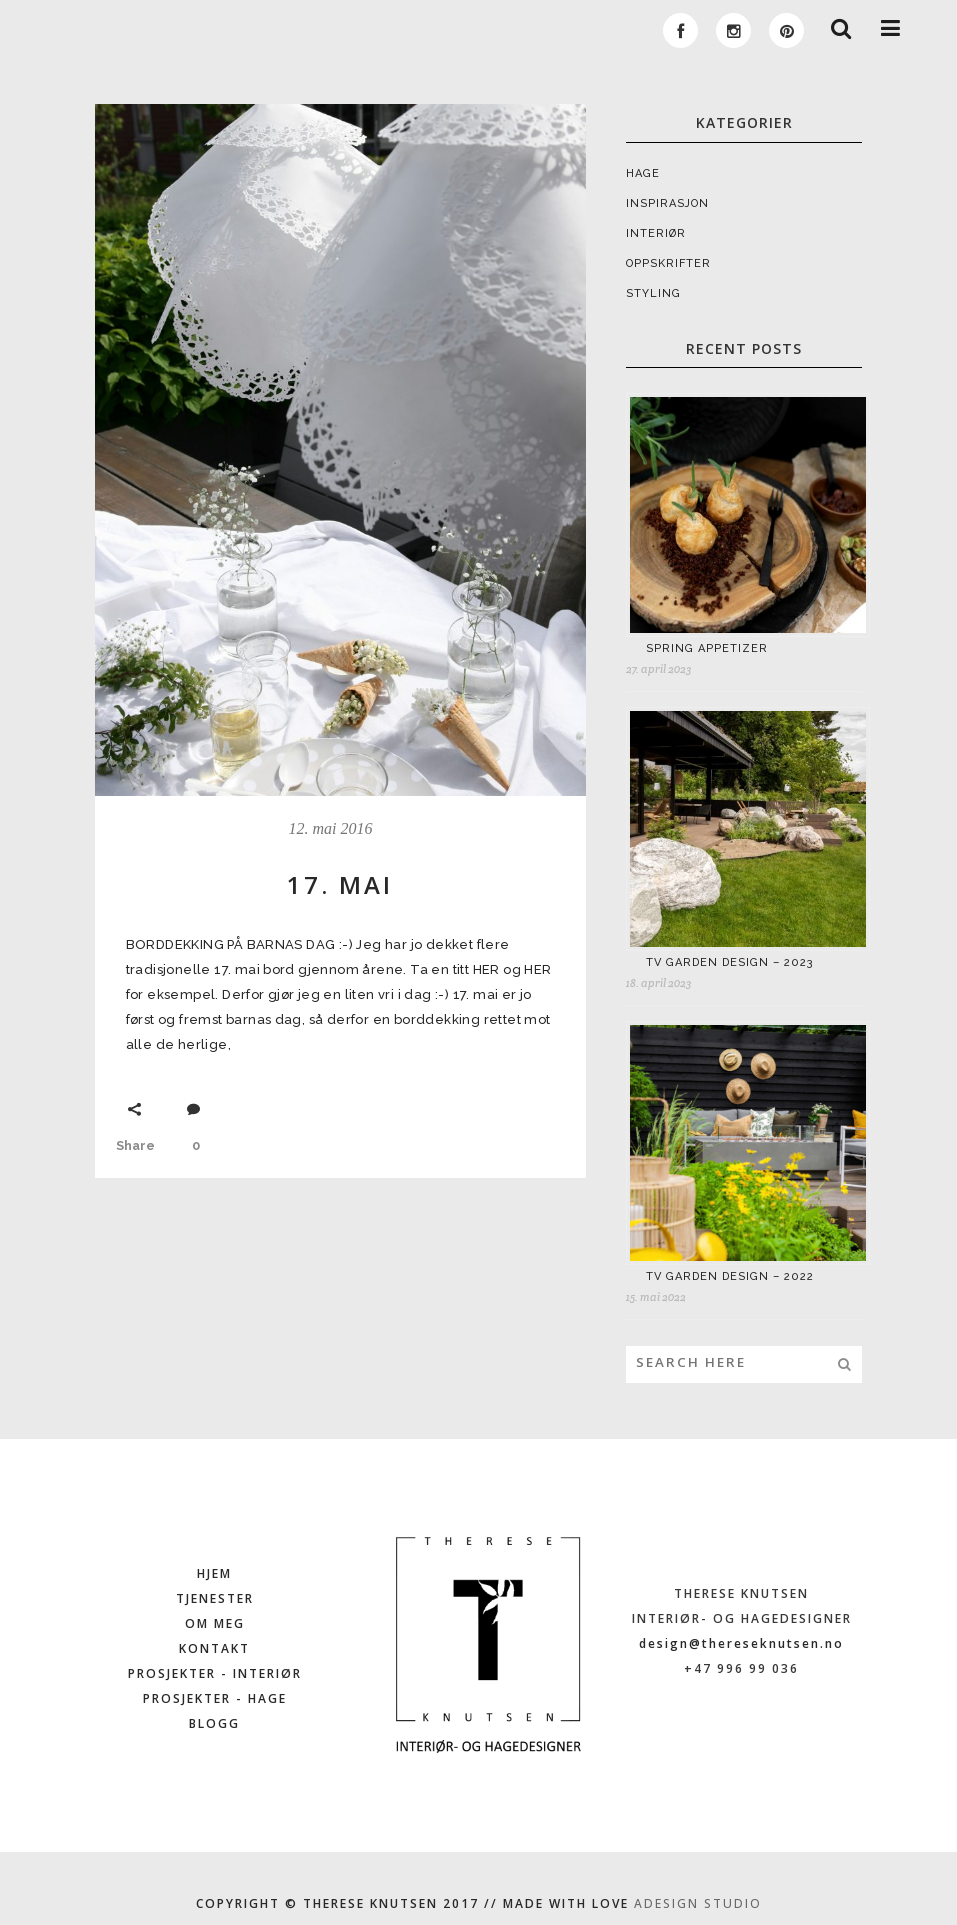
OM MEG (215, 1623)
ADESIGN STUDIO (698, 1903)
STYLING (653, 293)
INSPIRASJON (667, 203)
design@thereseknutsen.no (741, 1643)
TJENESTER (215, 1598)
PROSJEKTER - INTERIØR (215, 1673)
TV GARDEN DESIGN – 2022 (730, 1276)
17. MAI (340, 884)
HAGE (643, 173)
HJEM (214, 1573)
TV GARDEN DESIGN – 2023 (730, 962)
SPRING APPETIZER (707, 648)
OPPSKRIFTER (668, 263)
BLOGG (214, 1723)
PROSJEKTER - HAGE (215, 1698)
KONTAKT (214, 1648)
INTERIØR (656, 233)
